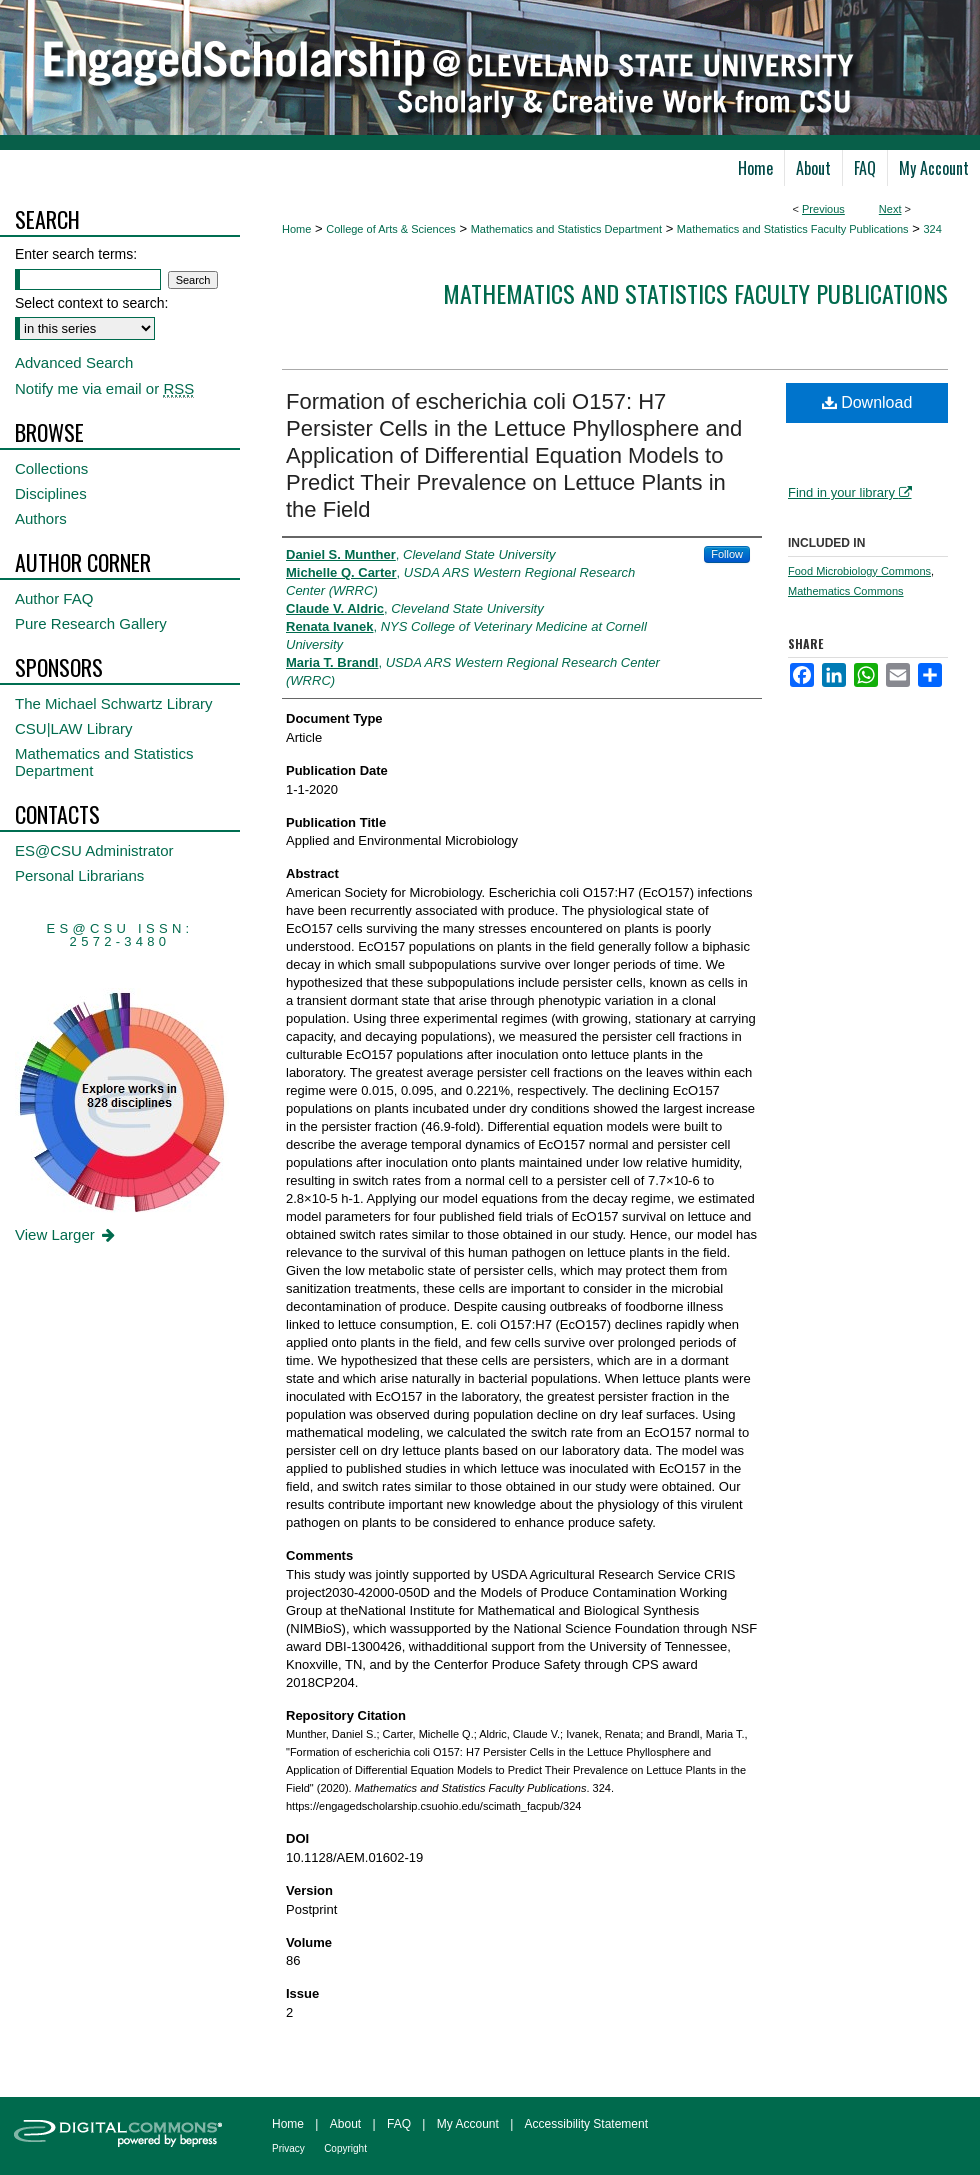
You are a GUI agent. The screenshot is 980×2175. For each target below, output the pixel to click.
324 (932, 229)
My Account (468, 2124)
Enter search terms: (76, 254)
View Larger (66, 1234)
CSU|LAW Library (74, 728)
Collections (51, 468)
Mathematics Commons (846, 591)
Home (296, 229)
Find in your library (850, 492)
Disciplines (51, 493)
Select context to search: (91, 303)
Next (890, 209)
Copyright (345, 2148)
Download (867, 402)
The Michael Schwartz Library (114, 703)
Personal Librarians (79, 875)
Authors (41, 518)
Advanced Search (74, 362)
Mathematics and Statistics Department (566, 229)
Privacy (288, 2148)
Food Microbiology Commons (859, 571)
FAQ (399, 2124)
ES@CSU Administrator (94, 850)
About (345, 2124)
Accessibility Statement (586, 2124)
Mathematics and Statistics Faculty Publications (793, 229)
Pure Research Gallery (91, 623)
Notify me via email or (104, 388)
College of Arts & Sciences (391, 229)
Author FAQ (54, 598)
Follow (727, 554)
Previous (823, 209)
